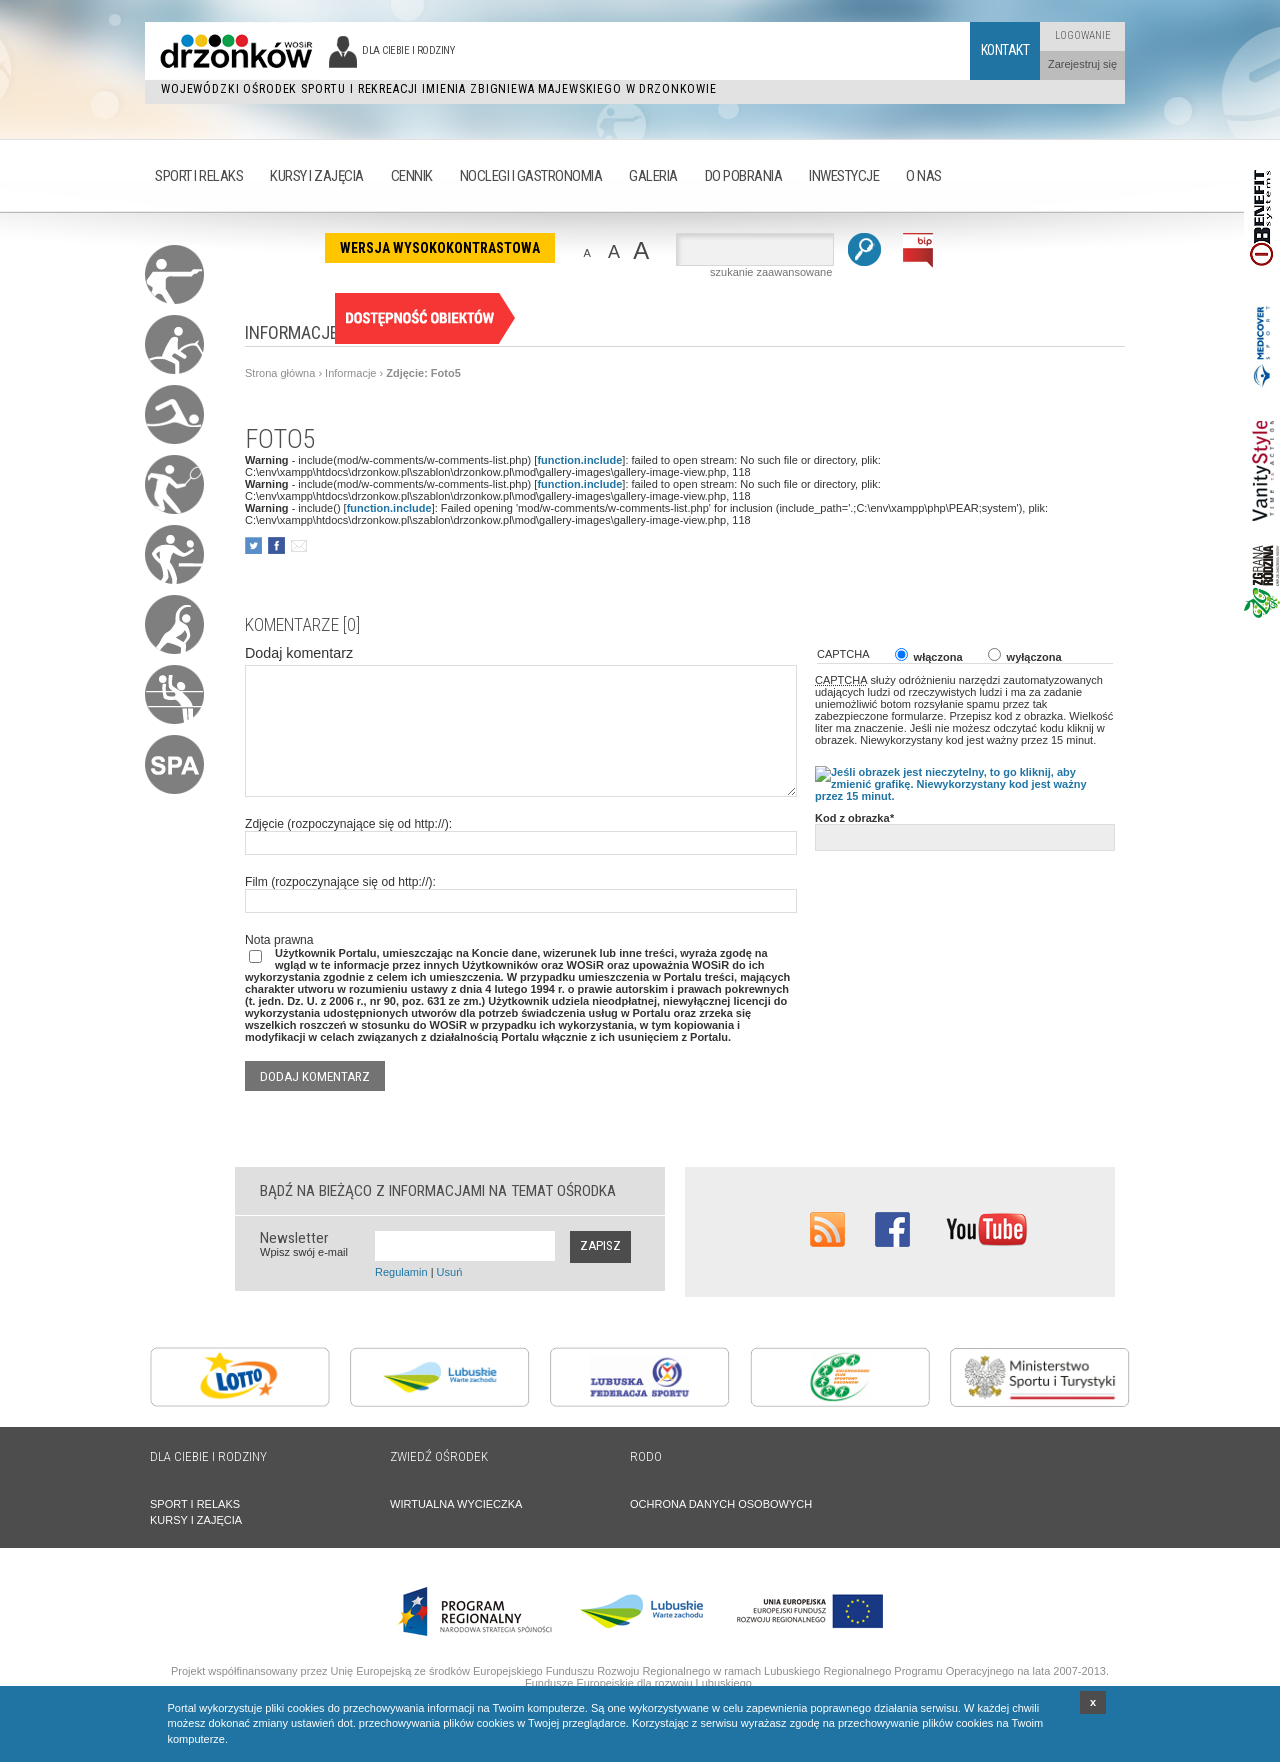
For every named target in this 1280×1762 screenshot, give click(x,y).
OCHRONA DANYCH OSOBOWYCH (721, 1504)
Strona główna (280, 373)
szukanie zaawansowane (771, 272)
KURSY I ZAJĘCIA (196, 1520)
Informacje (350, 373)
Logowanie (1083, 35)
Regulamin (401, 1272)
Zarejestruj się (1082, 64)
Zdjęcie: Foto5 (423, 373)
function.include (579, 460)
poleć (298, 545)
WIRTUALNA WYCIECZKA (456, 1504)
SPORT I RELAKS (195, 1504)
